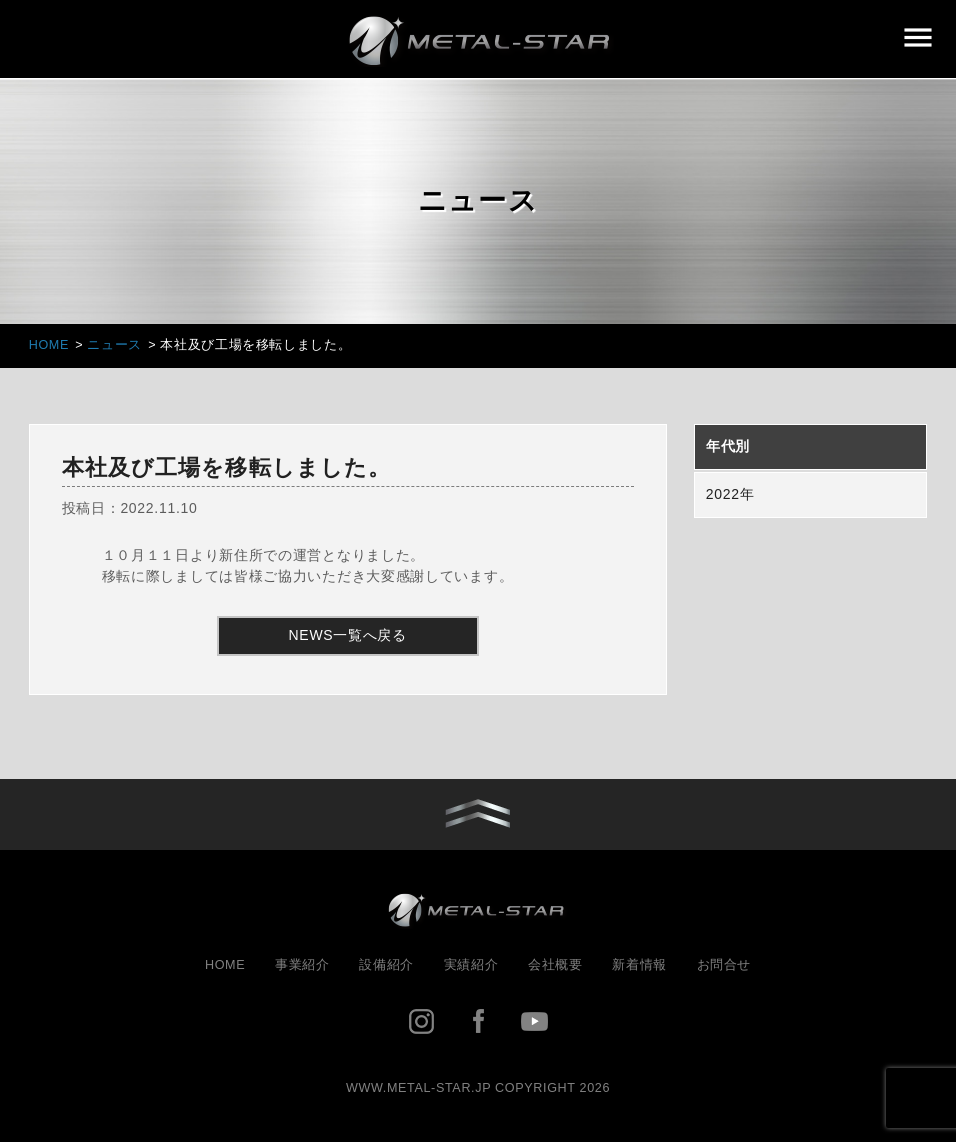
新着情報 (639, 965)
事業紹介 (302, 965)
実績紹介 (471, 965)
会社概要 (555, 965)
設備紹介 (386, 965)
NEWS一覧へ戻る (348, 635)
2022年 (730, 494)
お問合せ (724, 965)
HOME (225, 965)
